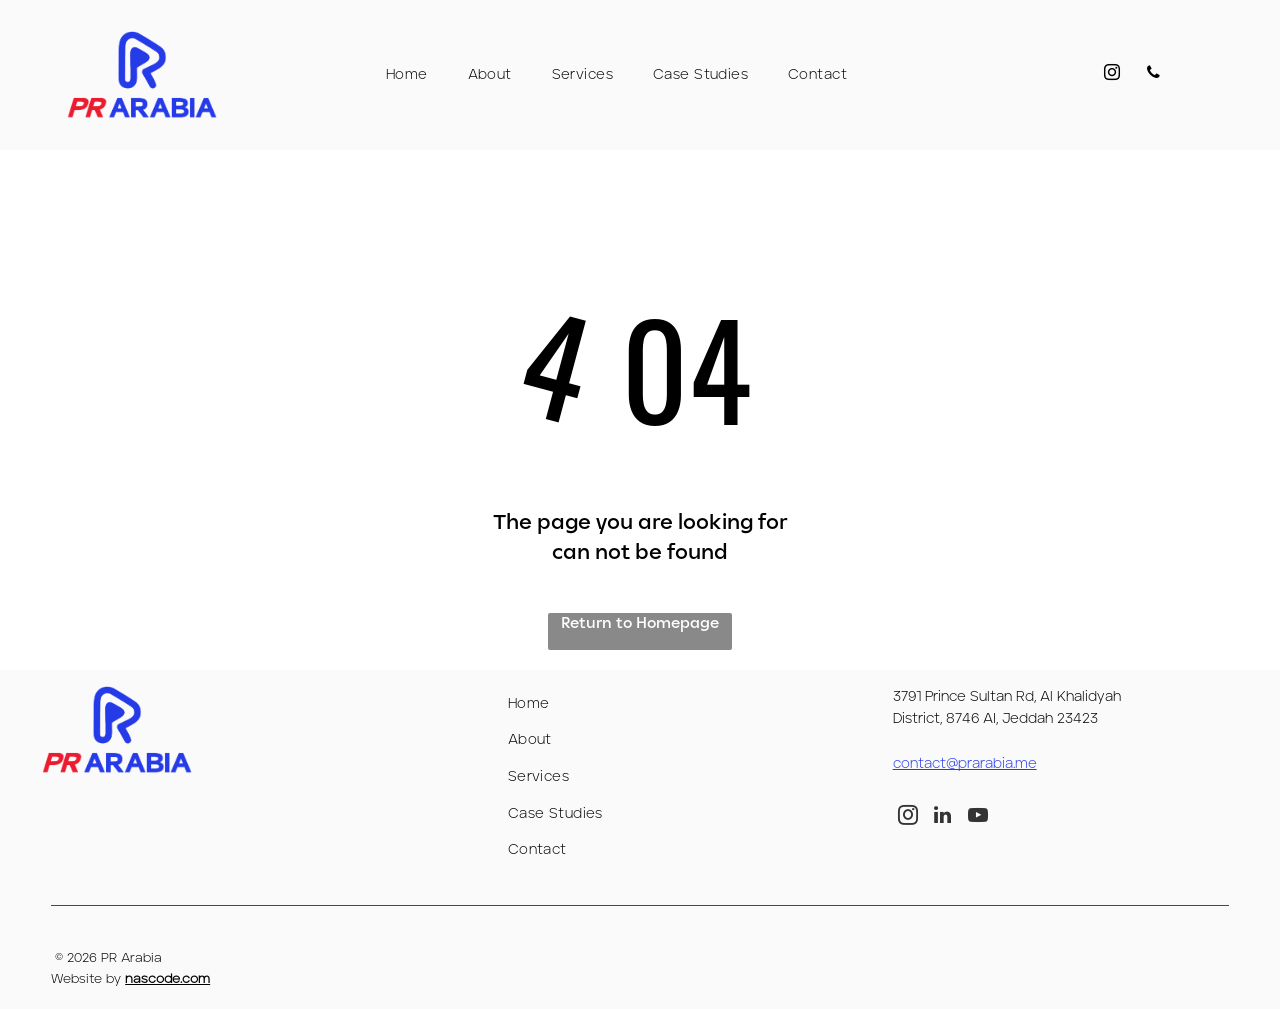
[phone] (1151, 75)
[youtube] (978, 817)
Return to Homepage (640, 623)
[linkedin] (943, 817)
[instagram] (1103, 75)
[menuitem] (407, 75)
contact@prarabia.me (965, 764)
